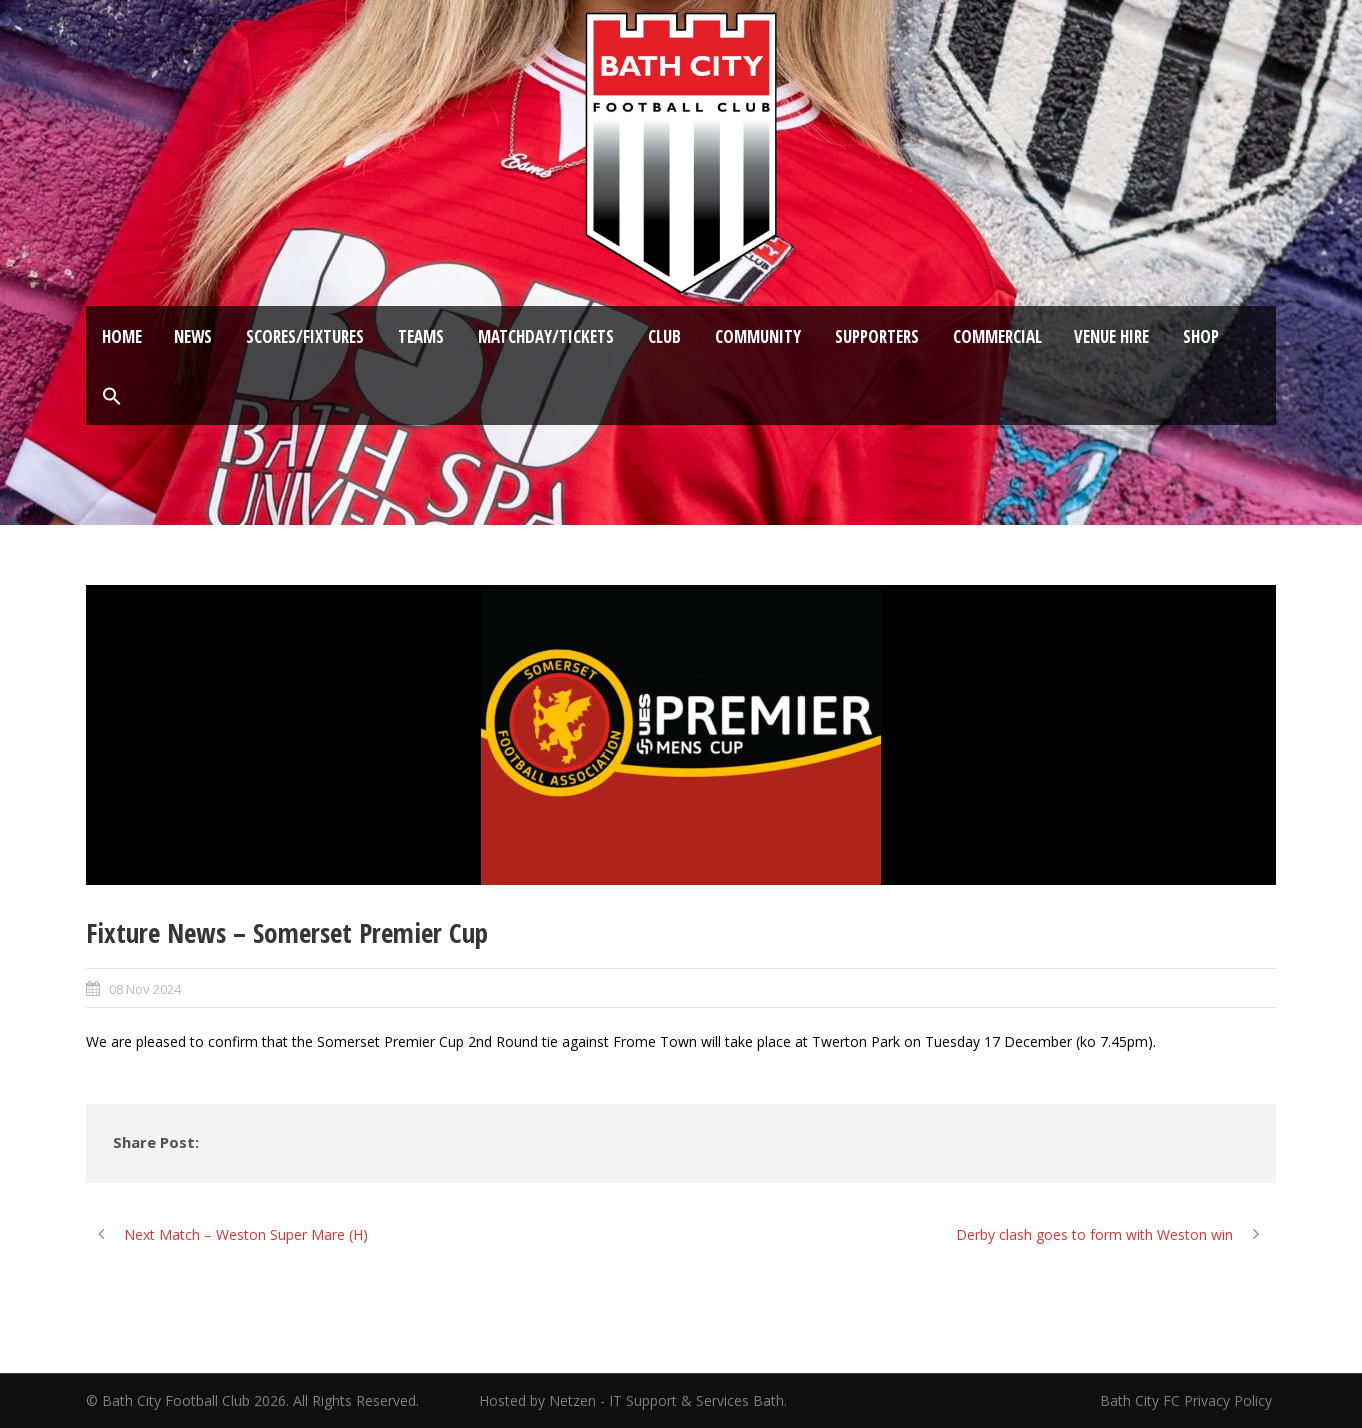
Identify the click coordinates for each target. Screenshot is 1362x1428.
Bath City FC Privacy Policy (1188, 1400)
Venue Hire (1111, 336)
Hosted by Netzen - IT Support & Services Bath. (633, 1400)
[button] (112, 397)
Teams (421, 336)
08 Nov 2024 (145, 989)
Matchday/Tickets (546, 336)
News (193, 336)
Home (122, 336)
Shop (1201, 336)
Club (664, 336)
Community (758, 336)
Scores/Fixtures (305, 336)
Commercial (997, 336)
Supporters (877, 336)
